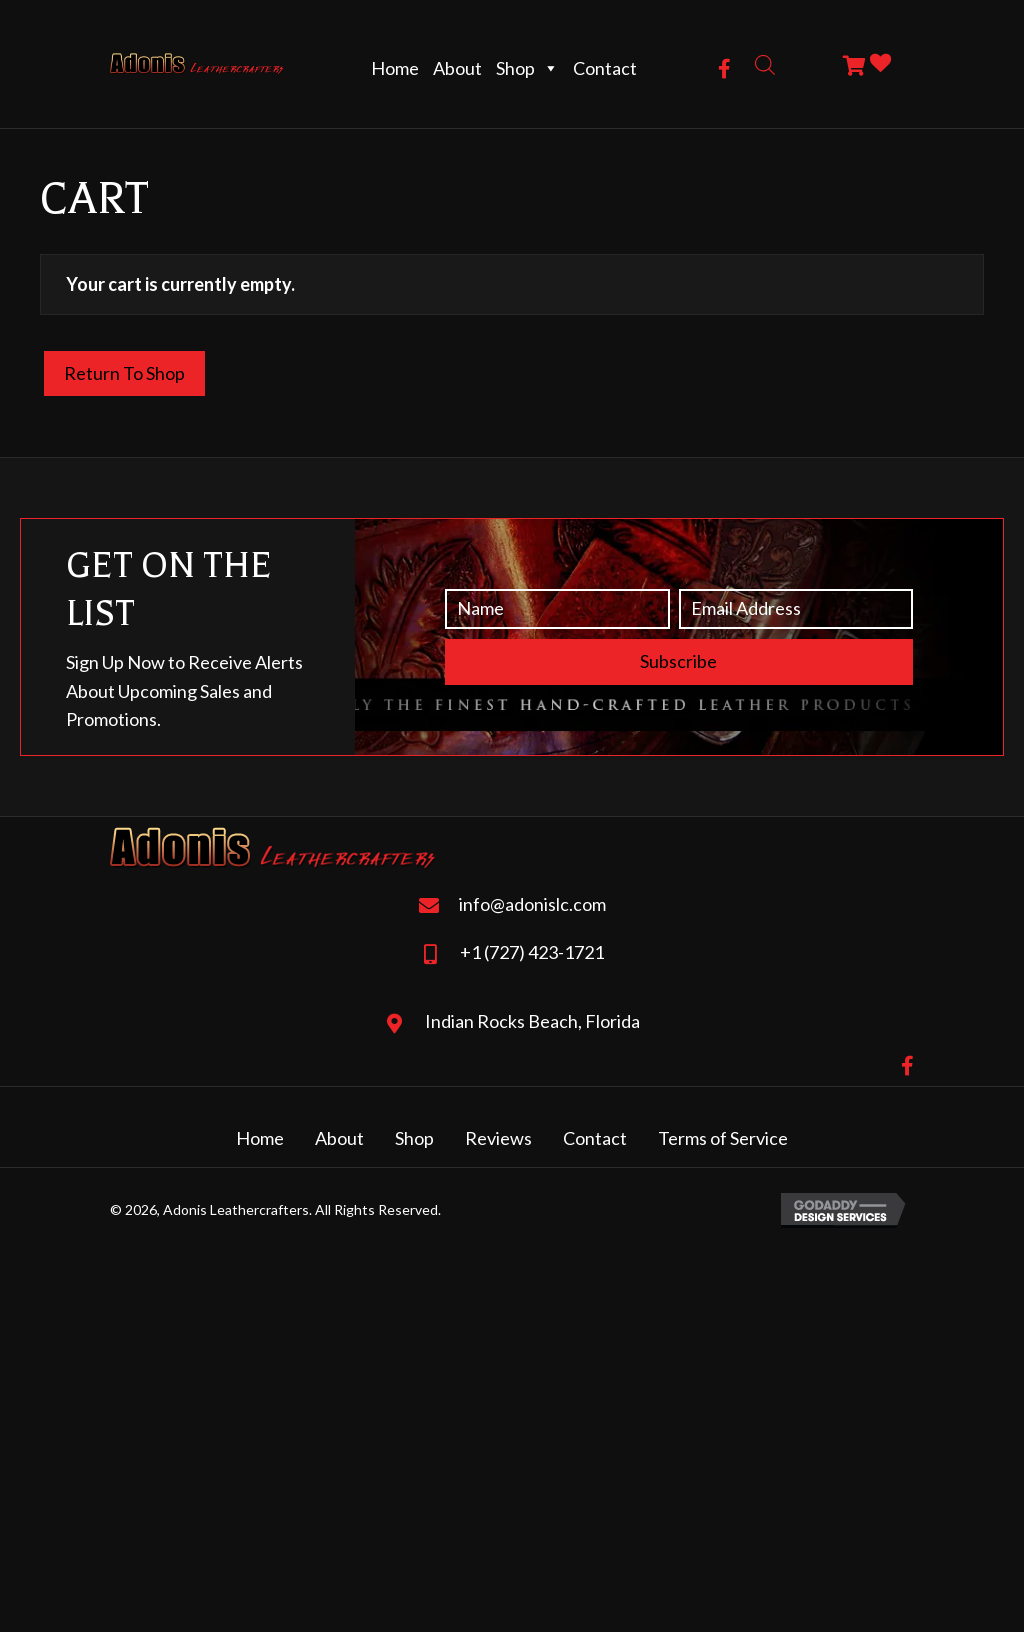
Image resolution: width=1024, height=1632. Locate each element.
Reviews (498, 1138)
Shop (527, 68)
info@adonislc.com (532, 904)
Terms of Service (723, 1138)
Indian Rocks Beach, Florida (532, 1021)
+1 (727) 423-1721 (532, 952)
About (457, 68)
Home (395, 68)
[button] (724, 69)
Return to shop (124, 373)
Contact (605, 68)
